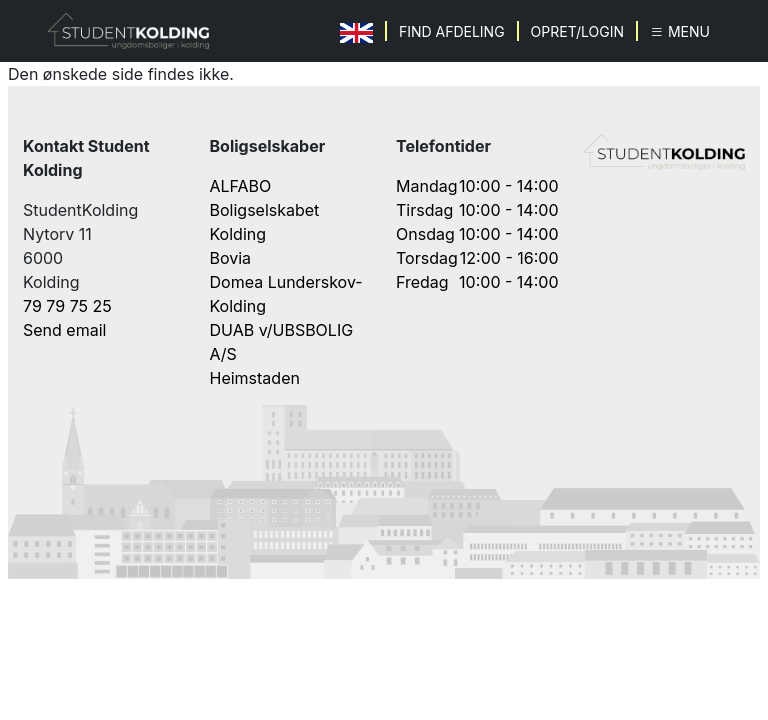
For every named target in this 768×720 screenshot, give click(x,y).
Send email (64, 330)
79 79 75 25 (67, 306)
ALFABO (241, 186)
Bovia (231, 258)
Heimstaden (255, 378)
